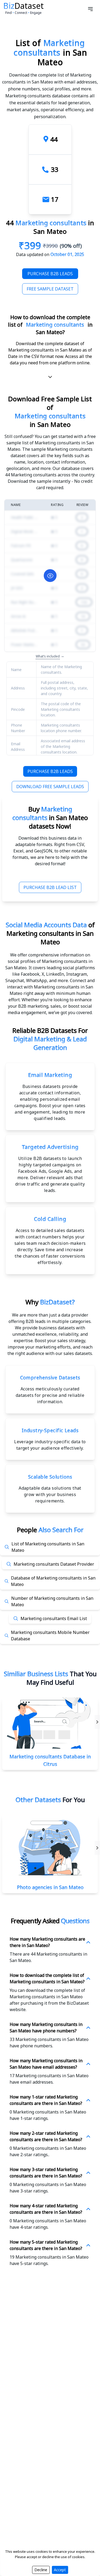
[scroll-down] (50, 377)
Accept (60, 2569)
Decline (40, 2569)
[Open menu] (90, 9)
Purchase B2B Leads (50, 274)
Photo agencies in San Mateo (50, 1887)
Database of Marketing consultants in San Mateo (53, 1581)
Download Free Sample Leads (50, 786)
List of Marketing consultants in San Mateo (47, 1547)
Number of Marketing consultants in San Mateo (52, 1601)
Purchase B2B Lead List (50, 887)
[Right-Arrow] (97, 1848)
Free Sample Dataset (50, 289)
